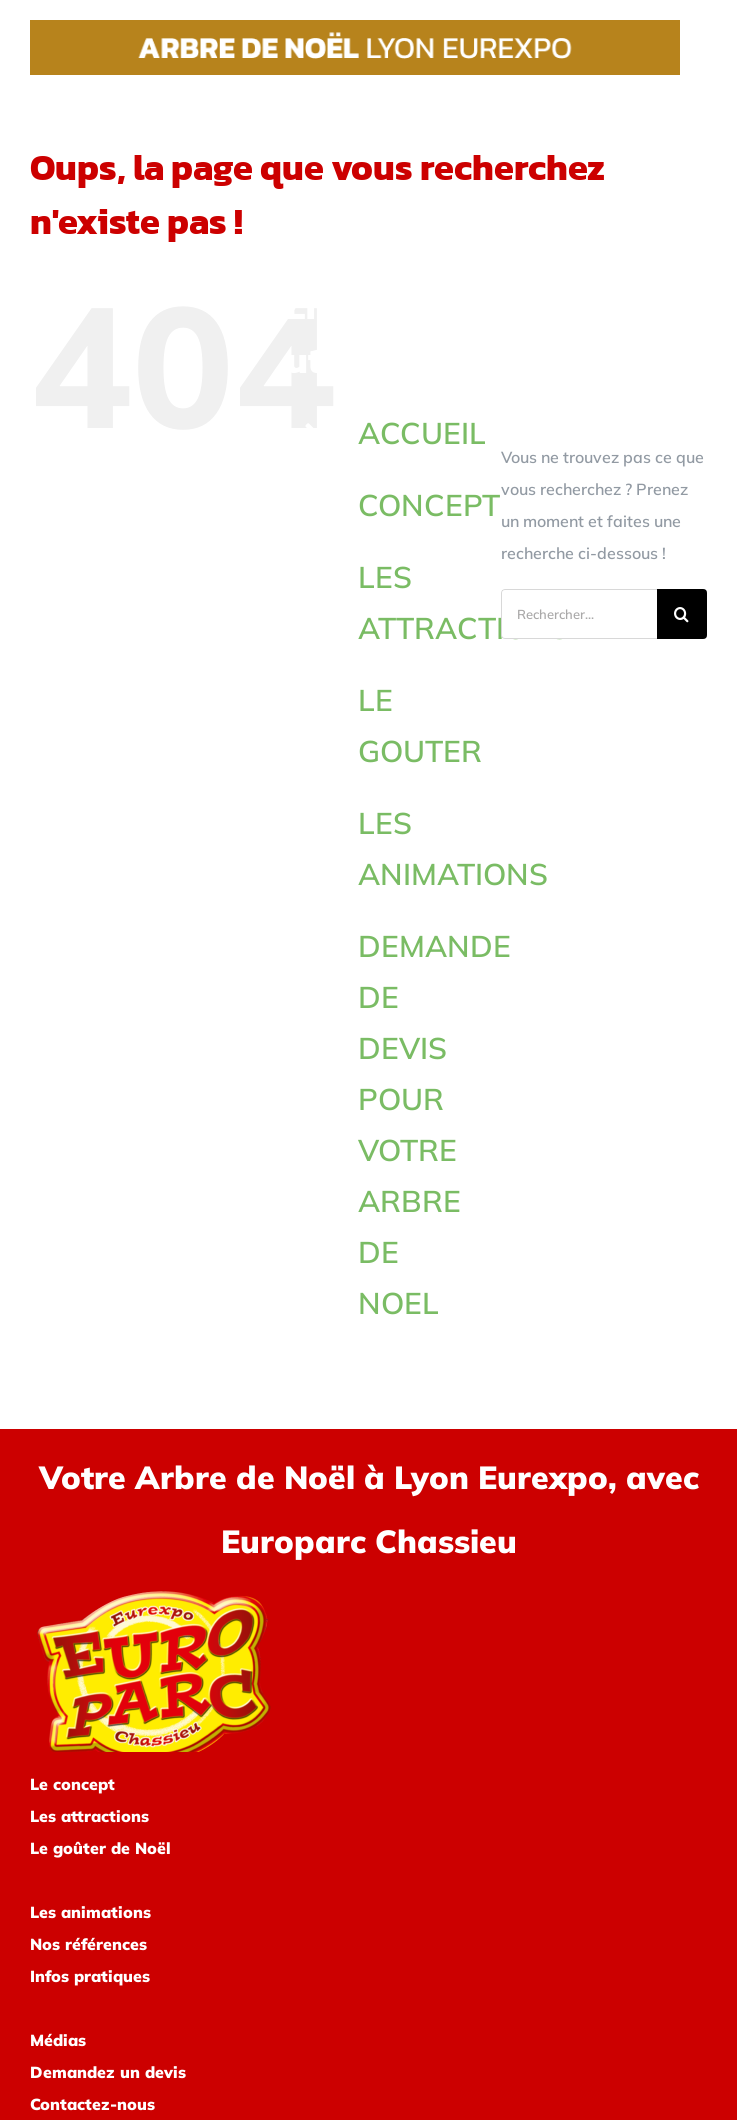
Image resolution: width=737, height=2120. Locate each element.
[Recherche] (682, 614)
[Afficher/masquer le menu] (694, 47)
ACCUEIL (422, 433)
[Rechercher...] (579, 614)
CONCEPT (429, 505)
